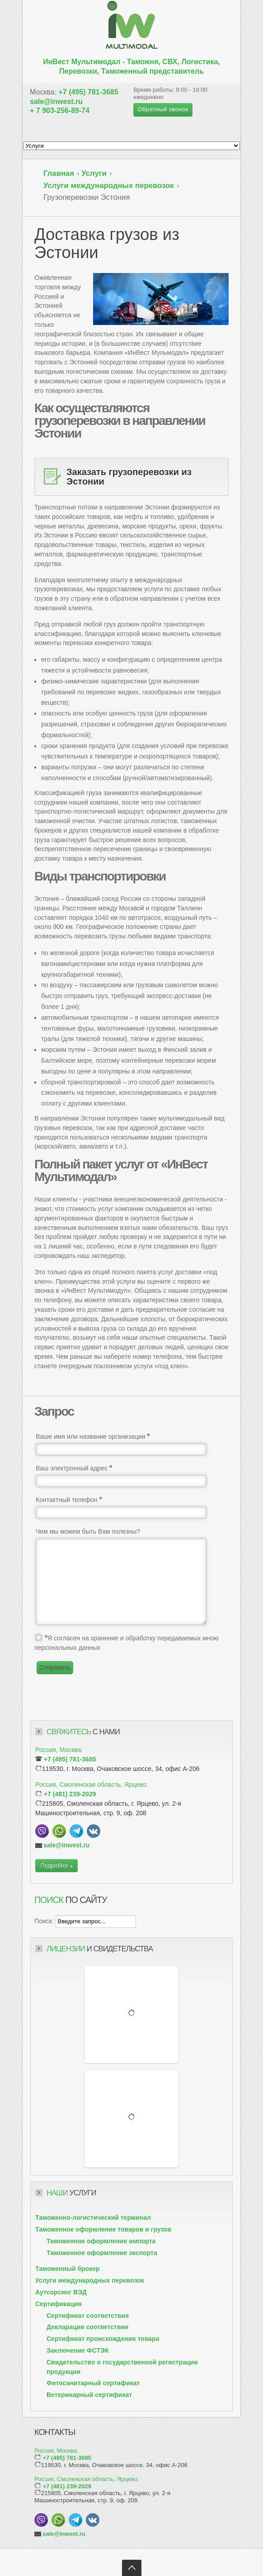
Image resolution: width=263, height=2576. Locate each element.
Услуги (94, 173)
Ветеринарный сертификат (89, 2394)
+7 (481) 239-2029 (70, 1794)
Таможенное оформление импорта (101, 2241)
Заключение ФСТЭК (77, 2350)
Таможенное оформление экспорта (102, 2252)
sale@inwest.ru (56, 101)
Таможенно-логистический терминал (93, 2217)
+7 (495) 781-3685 (88, 92)
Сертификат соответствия (88, 2315)
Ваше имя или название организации (93, 1436)
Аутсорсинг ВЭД (61, 2292)
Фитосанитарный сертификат (93, 2383)
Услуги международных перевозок (108, 185)
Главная (58, 173)
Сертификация (58, 2304)
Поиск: (45, 1921)
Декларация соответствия (88, 2327)
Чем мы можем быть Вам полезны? (88, 1531)
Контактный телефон (69, 1499)
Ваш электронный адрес (74, 1468)
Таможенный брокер (67, 2268)
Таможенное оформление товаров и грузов (103, 2229)
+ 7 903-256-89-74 (59, 110)
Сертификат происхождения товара (103, 2338)
